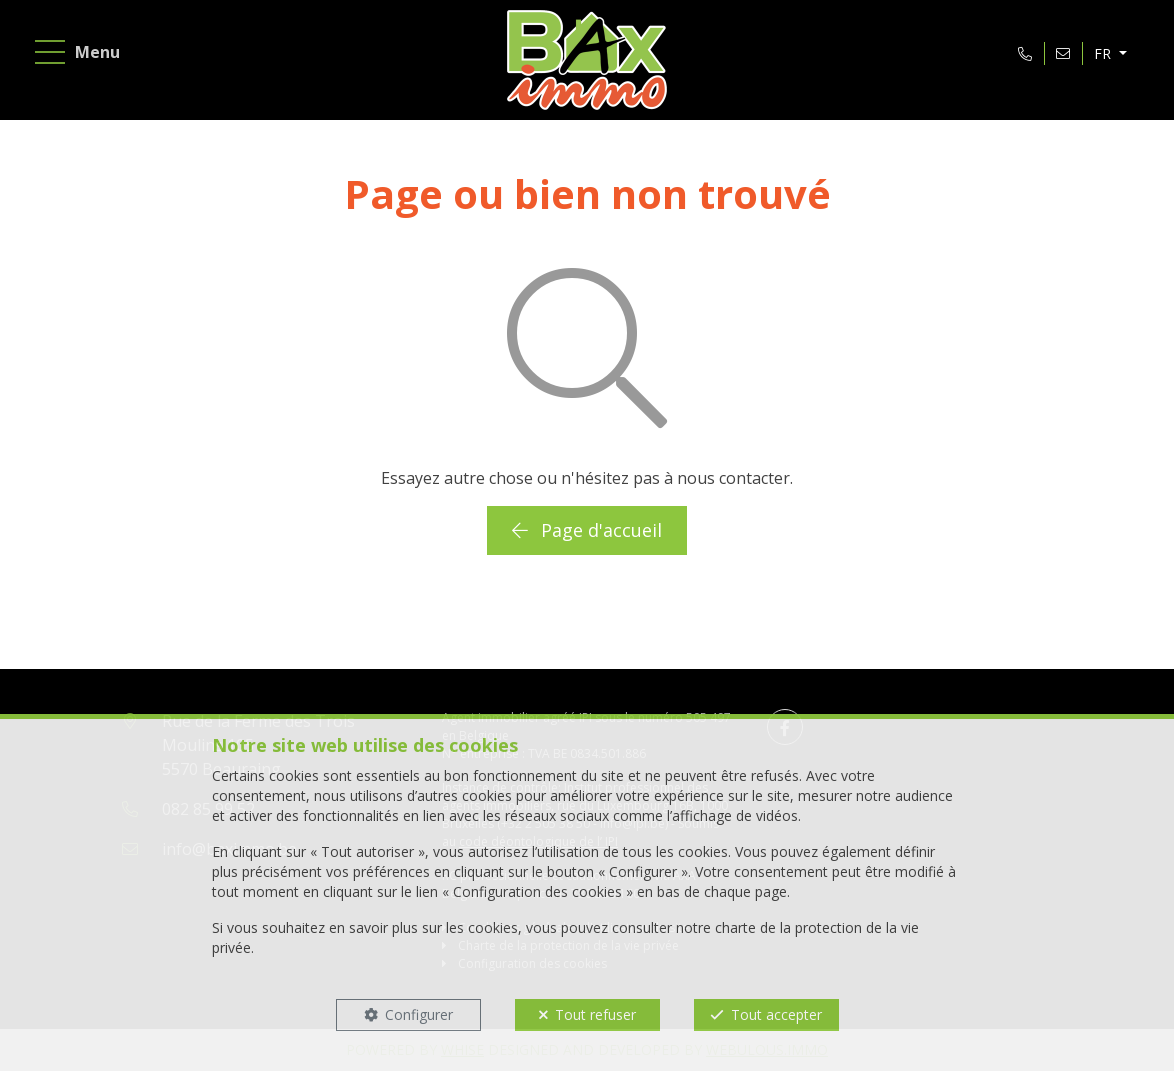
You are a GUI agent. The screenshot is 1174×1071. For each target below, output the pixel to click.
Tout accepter (776, 1014)
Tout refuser (595, 1014)
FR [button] (1104, 53)
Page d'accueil (587, 530)
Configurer (419, 1014)
